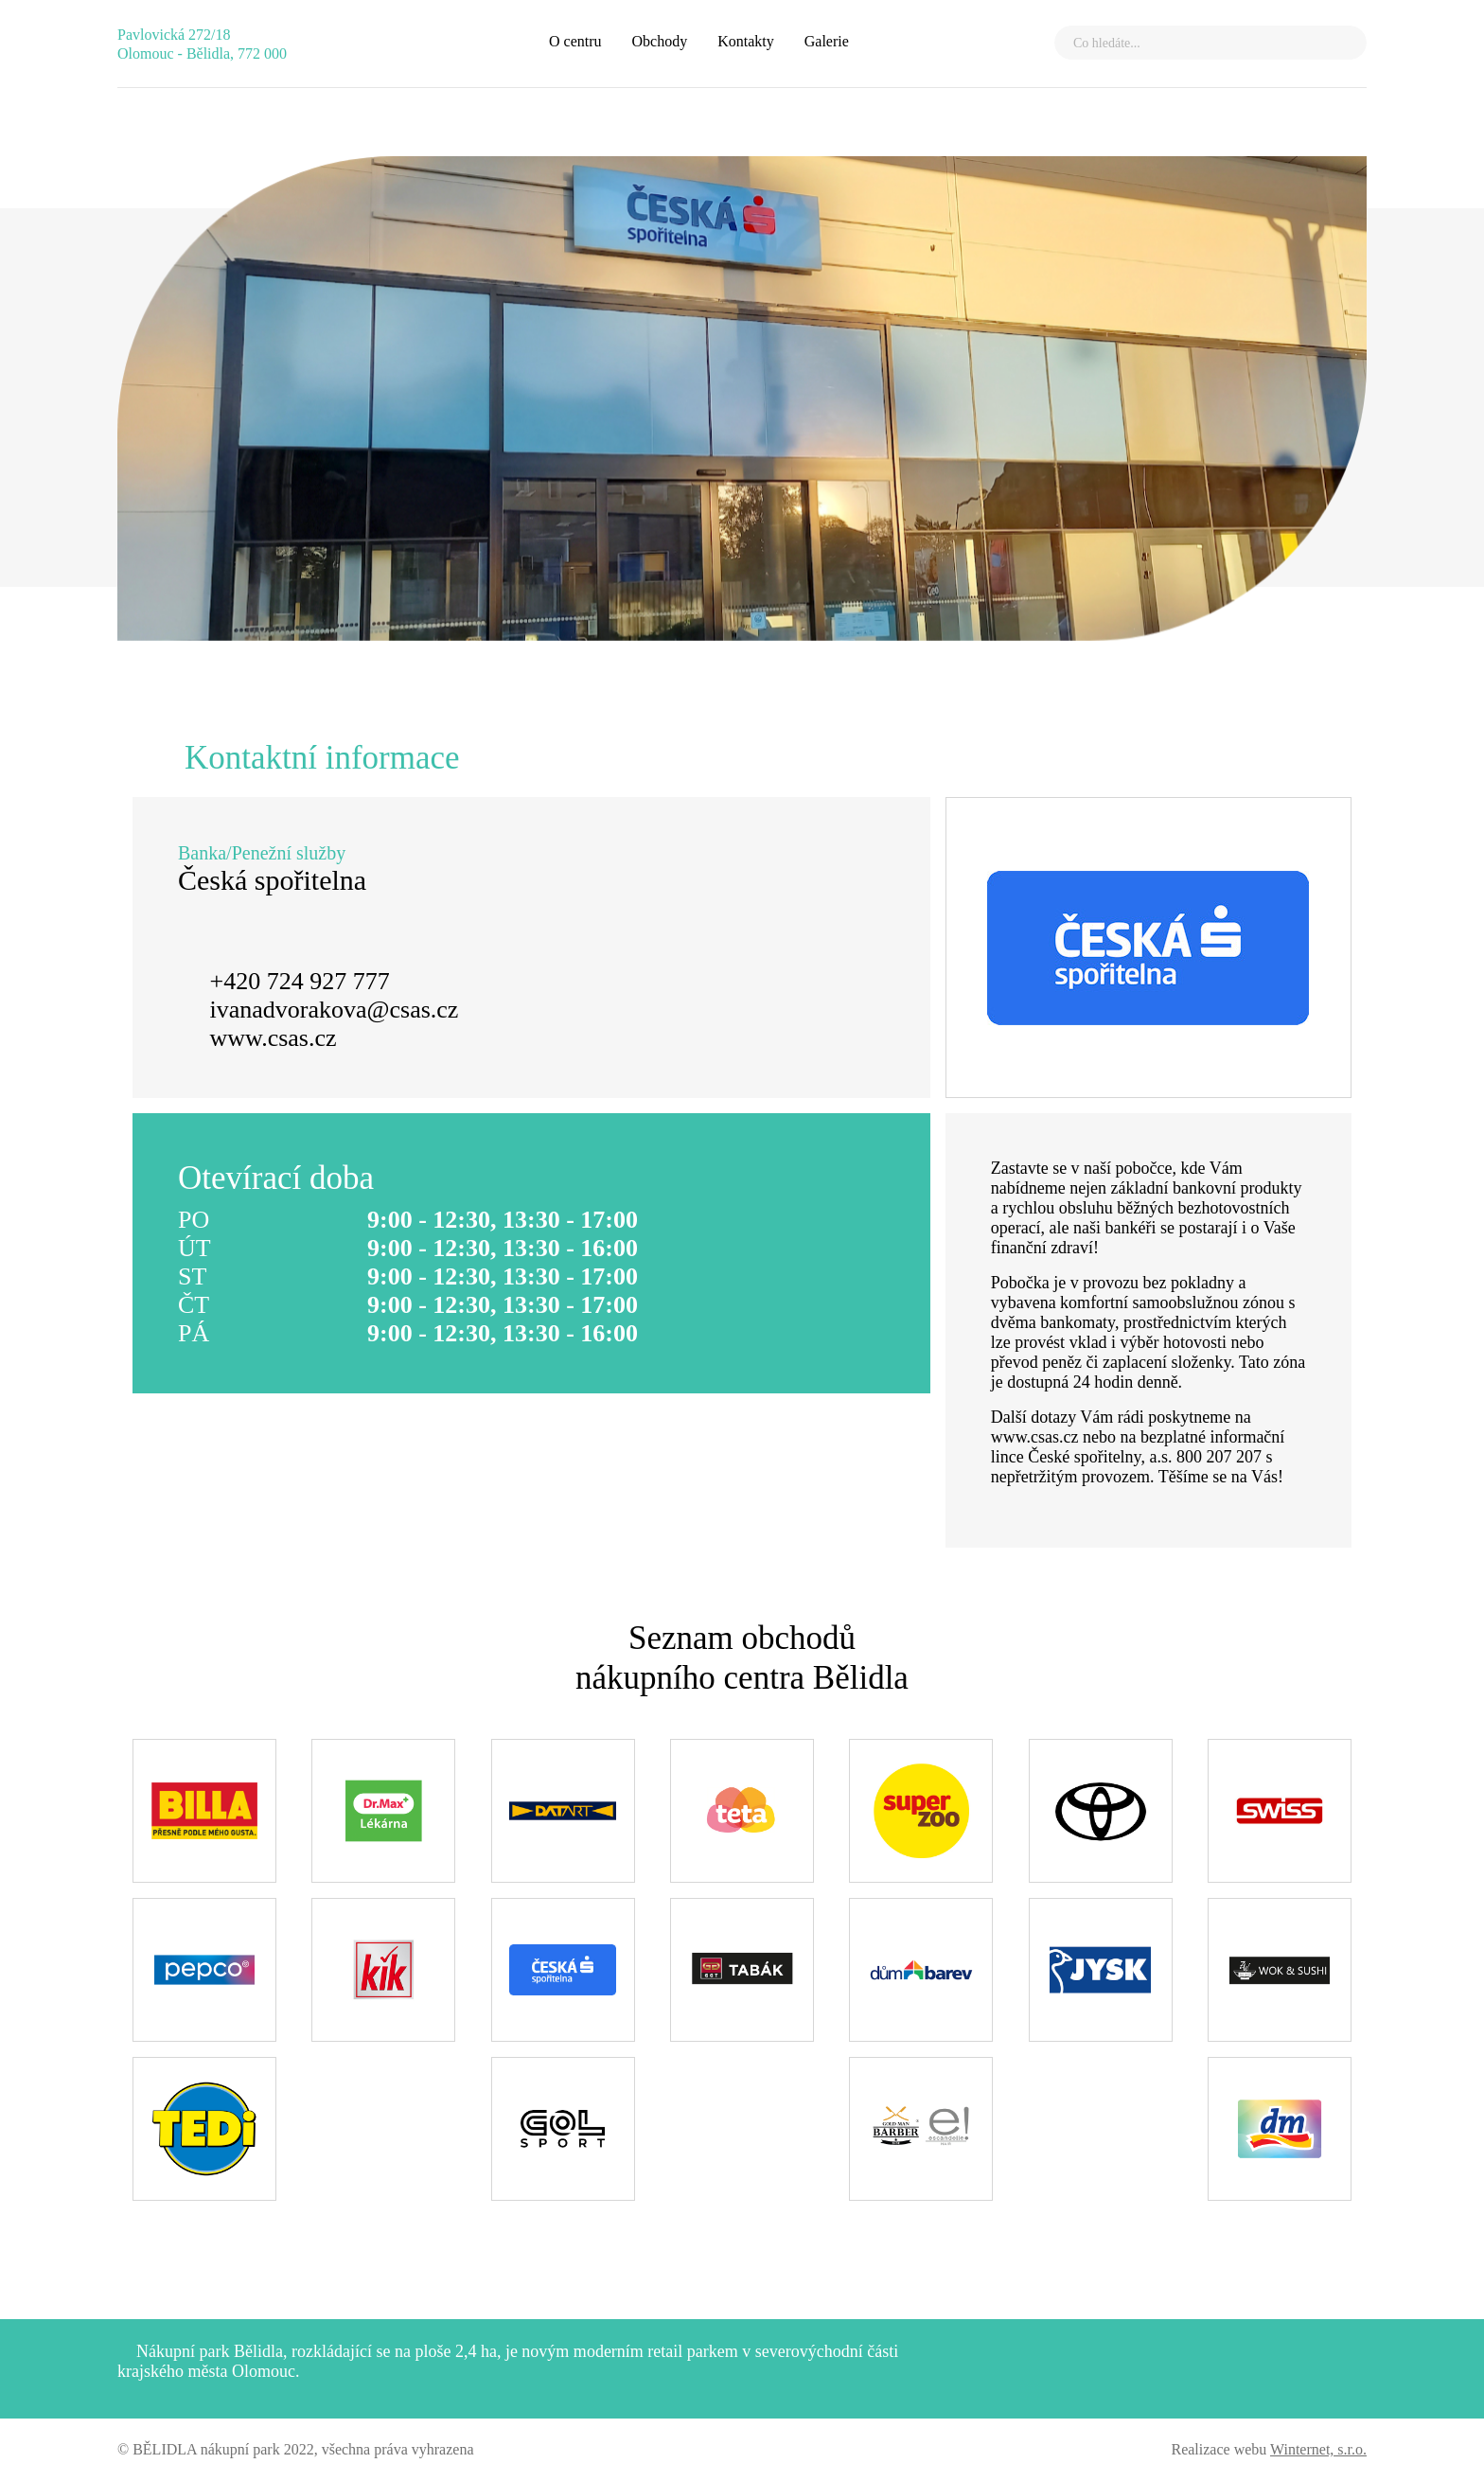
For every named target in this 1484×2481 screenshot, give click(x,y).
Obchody (660, 41)
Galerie (826, 41)
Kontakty (745, 41)
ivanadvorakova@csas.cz (334, 1009)
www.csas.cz (273, 1038)
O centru (575, 41)
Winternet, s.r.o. (1318, 2449)
